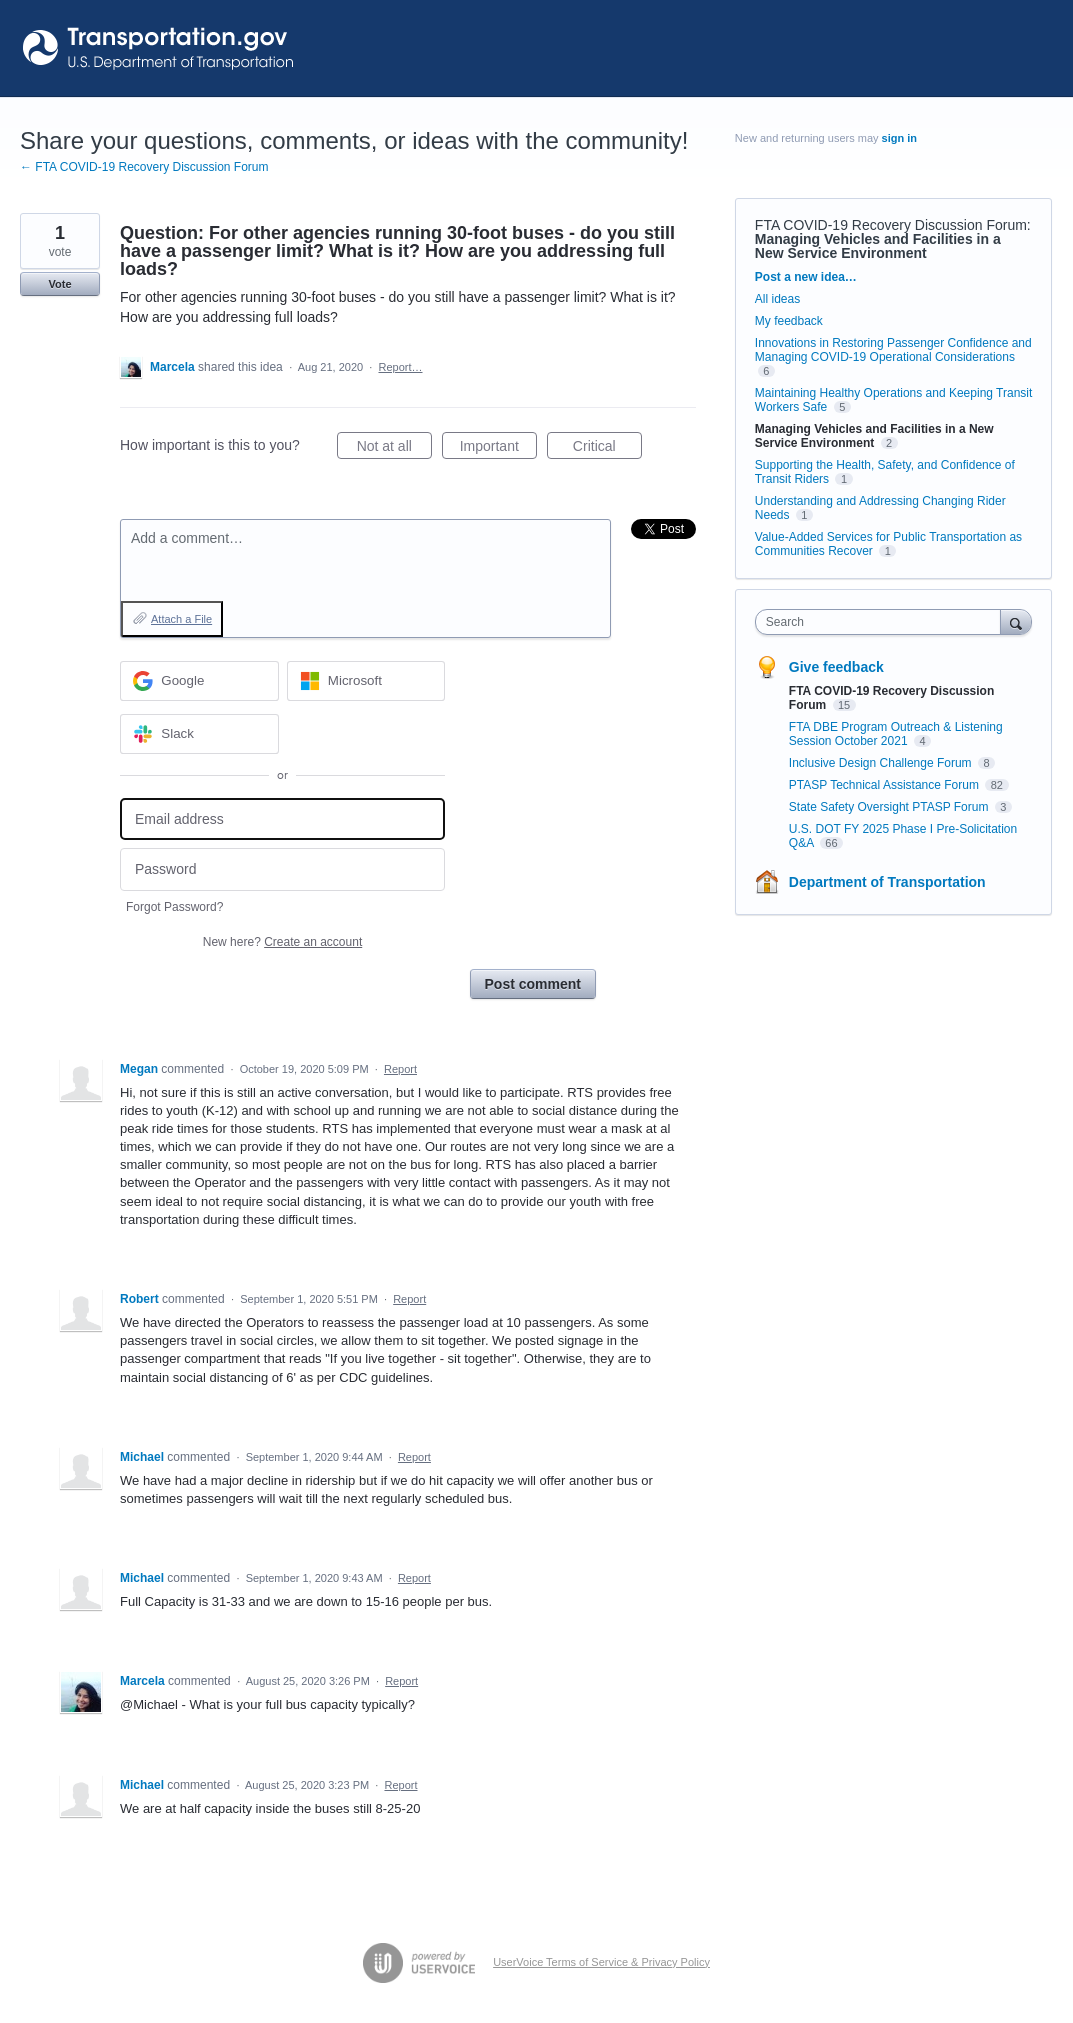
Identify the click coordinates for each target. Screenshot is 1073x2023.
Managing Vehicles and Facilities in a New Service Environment (878, 246)
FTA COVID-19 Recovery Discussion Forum (891, 225)
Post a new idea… (806, 277)
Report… (400, 367)
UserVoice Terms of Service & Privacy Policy (601, 1962)
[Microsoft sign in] (366, 681)
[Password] (282, 869)
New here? (282, 942)
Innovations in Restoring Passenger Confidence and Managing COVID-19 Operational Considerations (893, 350)
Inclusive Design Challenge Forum (882, 763)
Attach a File (181, 619)
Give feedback (836, 667)
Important (498, 449)
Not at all (394, 449)
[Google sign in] (199, 681)
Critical (607, 449)
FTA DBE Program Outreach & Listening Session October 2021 (896, 734)
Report (400, 1069)
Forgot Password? (174, 907)
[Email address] (282, 819)
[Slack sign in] (199, 734)
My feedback (789, 321)
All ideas (777, 299)
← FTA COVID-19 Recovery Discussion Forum (144, 167)
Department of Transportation (887, 882)
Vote (59, 284)
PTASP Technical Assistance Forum (885, 785)
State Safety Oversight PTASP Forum (890, 807)
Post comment (533, 984)
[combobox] (883, 622)
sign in (899, 138)
